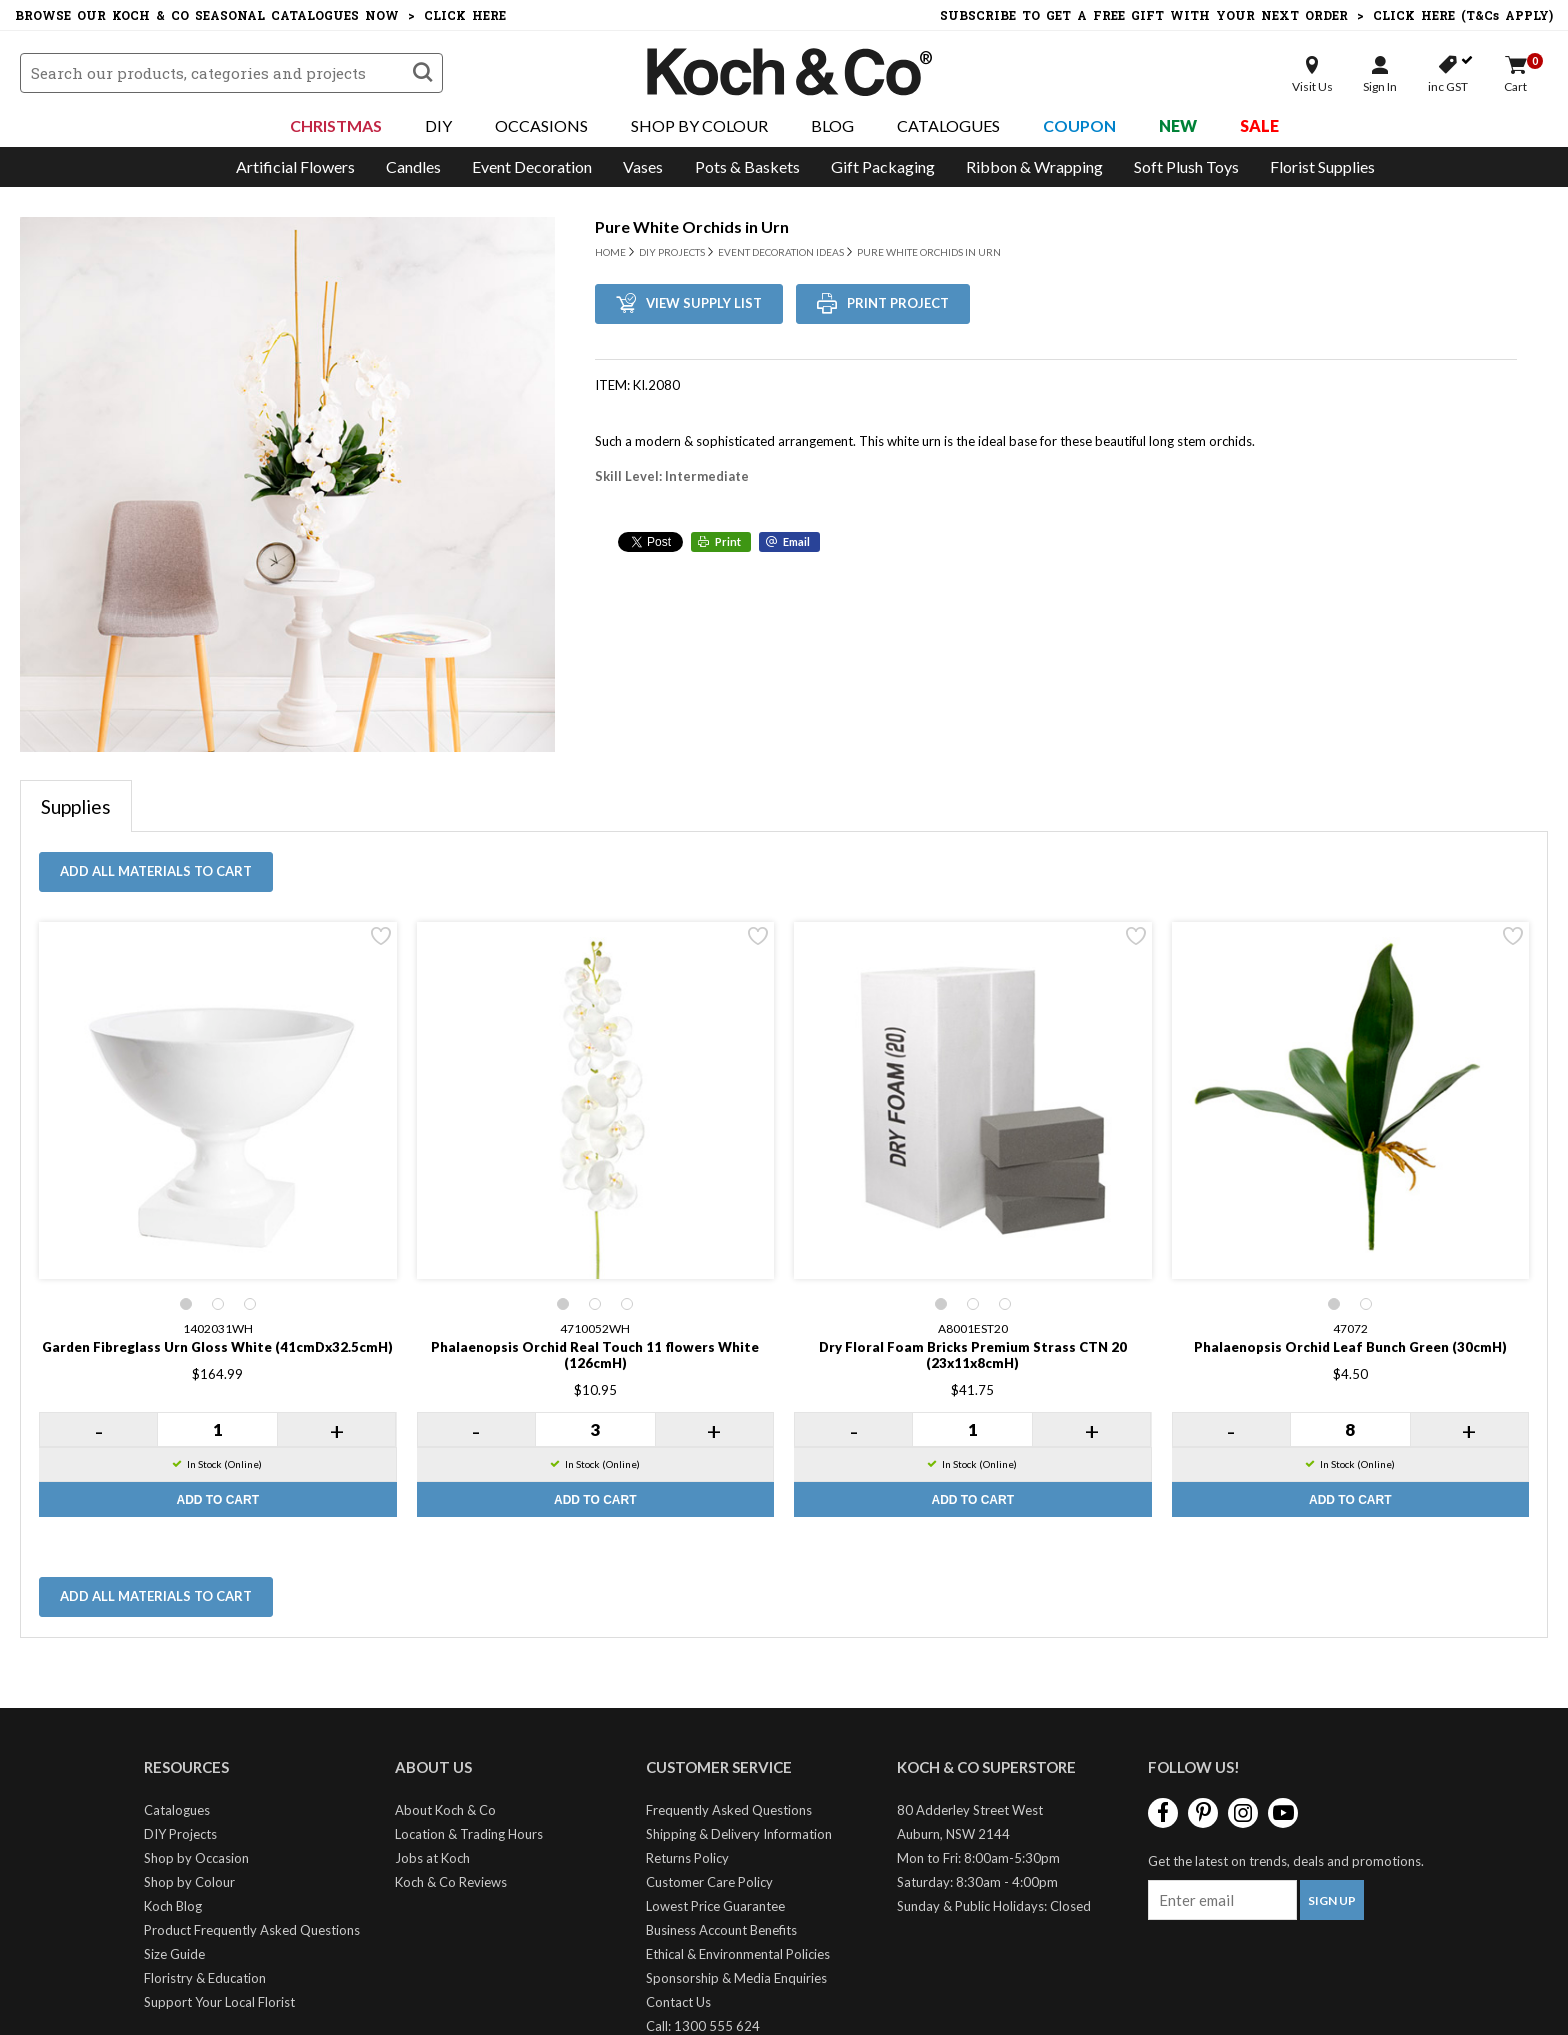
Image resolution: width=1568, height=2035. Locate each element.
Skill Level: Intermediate (672, 476)
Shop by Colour (189, 1882)
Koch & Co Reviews (451, 1882)
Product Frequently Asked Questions (252, 1930)
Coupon (1079, 125)
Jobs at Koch (432, 1858)
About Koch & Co (445, 1810)
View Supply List (704, 303)
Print (728, 541)
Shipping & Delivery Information (739, 1834)
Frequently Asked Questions (729, 1810)
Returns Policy (687, 1858)
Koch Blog (173, 1906)
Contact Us (678, 2002)
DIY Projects (180, 1834)
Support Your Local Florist (219, 2002)
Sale (1259, 125)
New (1178, 125)
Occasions (541, 125)
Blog (832, 125)
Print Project (898, 303)
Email (796, 541)
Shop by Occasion (196, 1858)
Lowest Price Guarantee (715, 1906)
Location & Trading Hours (469, 1834)
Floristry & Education (205, 1978)
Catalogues (948, 125)
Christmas (336, 125)
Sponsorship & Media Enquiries (736, 1978)
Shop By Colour (699, 125)
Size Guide (174, 1954)
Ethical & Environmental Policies (738, 1954)
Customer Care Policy (709, 1882)
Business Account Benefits (721, 1930)
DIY (438, 125)
